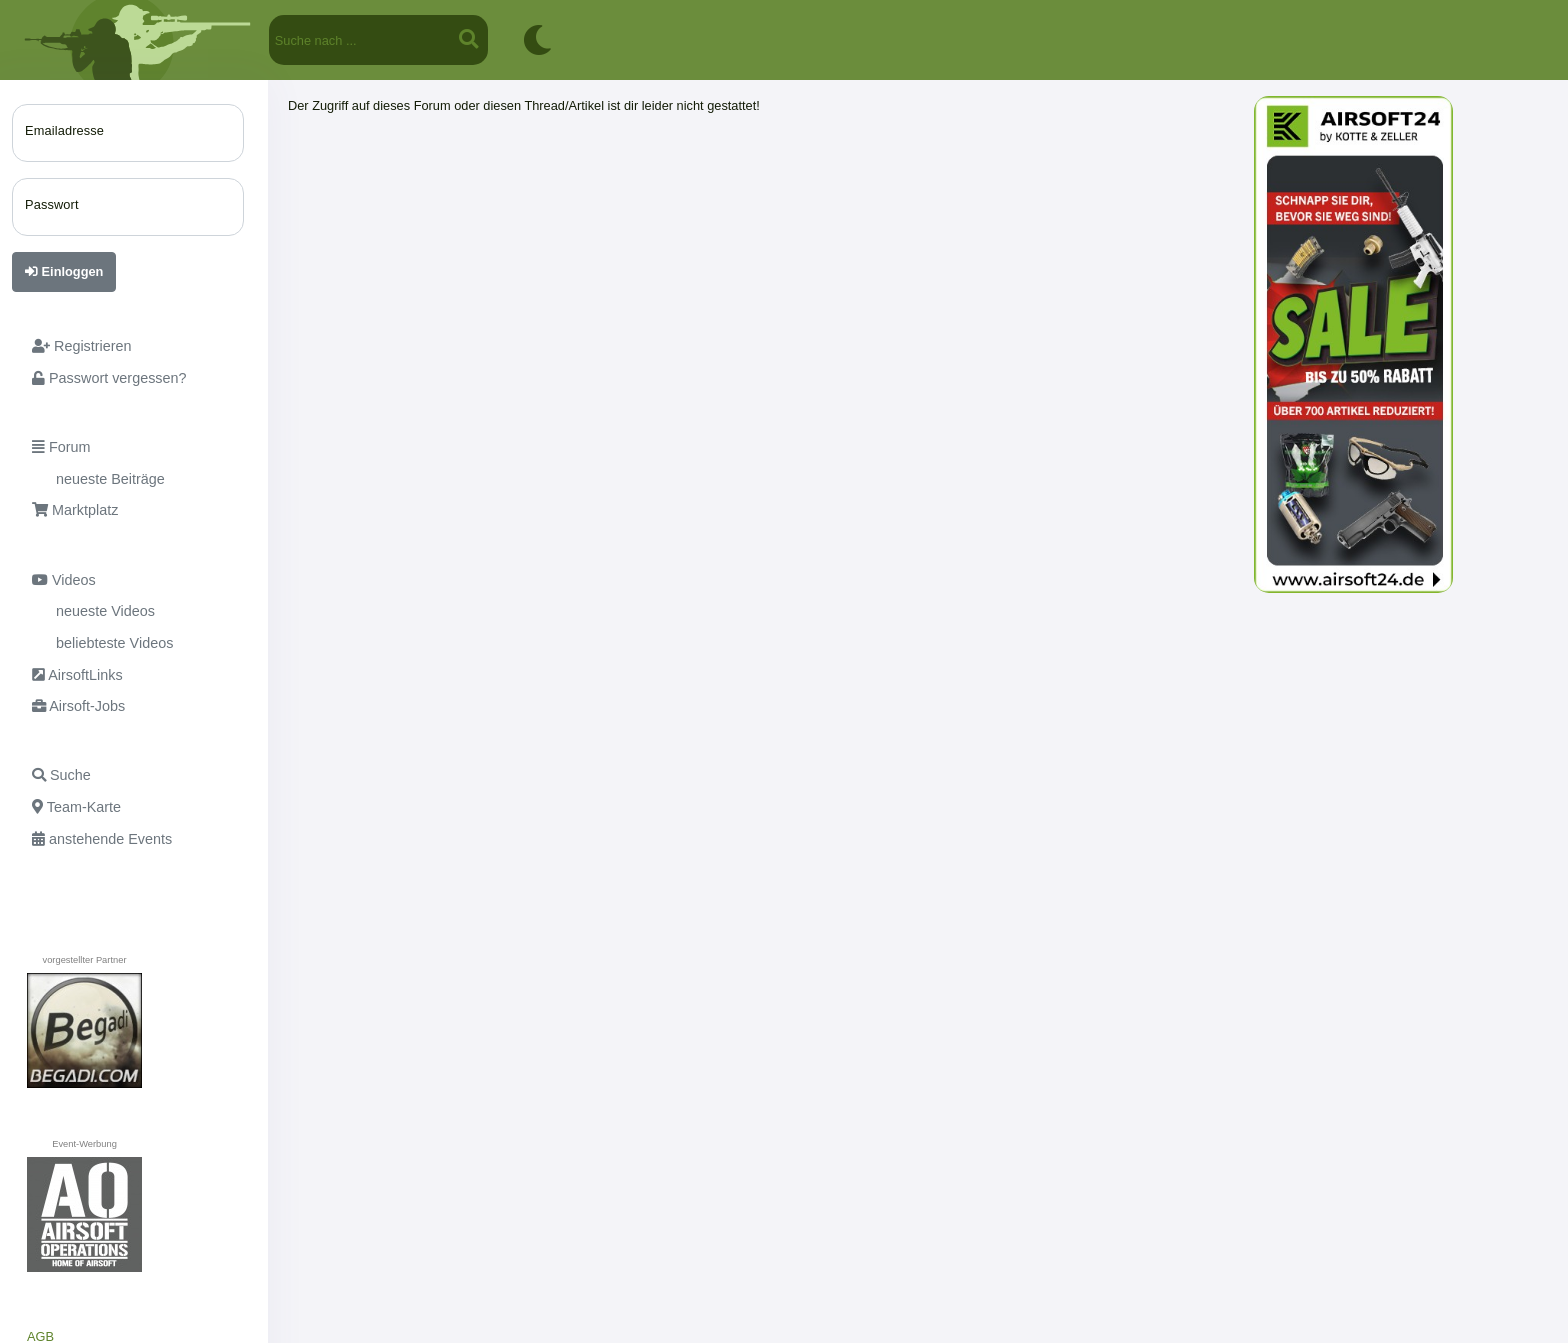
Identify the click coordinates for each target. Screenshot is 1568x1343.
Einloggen (64, 271)
